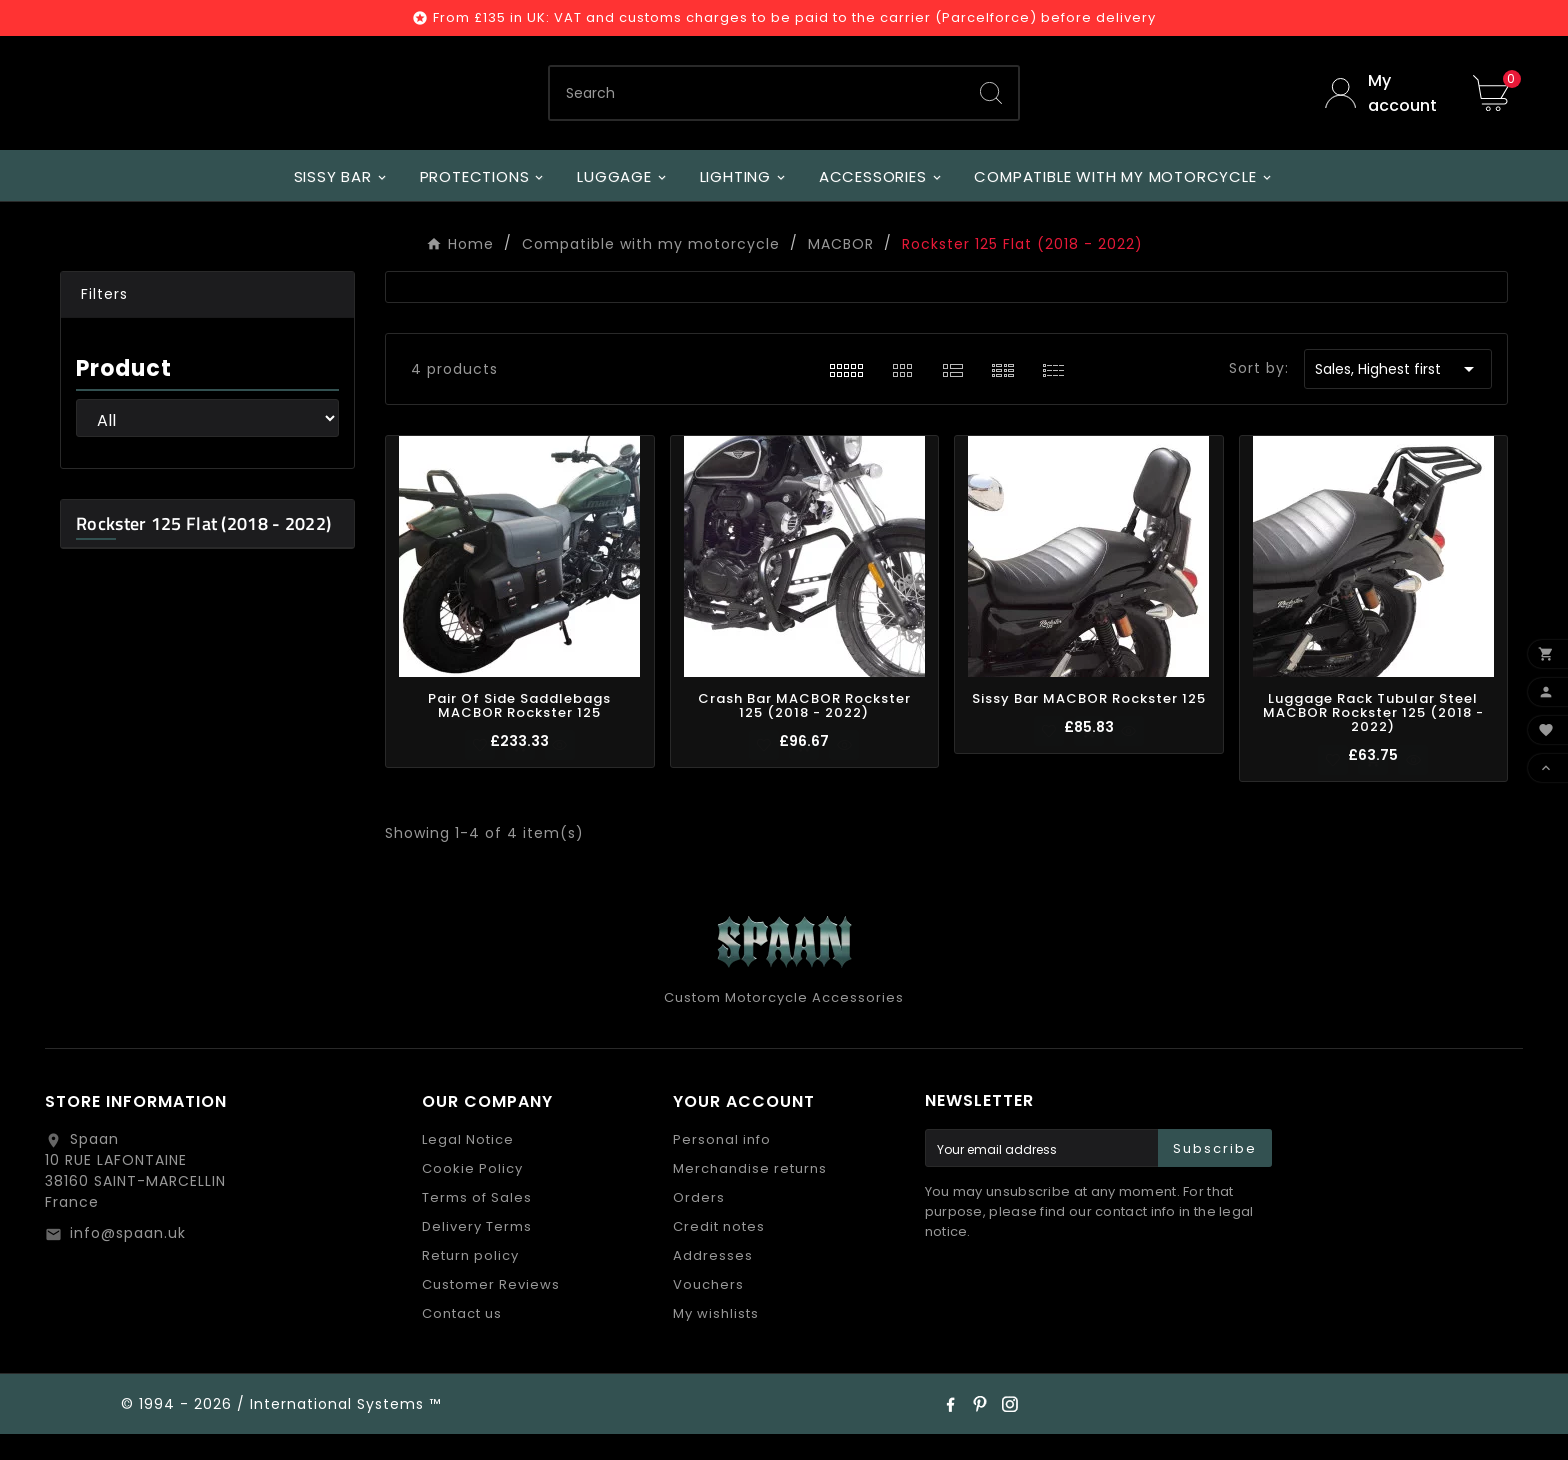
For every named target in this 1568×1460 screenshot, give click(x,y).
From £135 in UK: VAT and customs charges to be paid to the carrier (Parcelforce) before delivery (794, 17)
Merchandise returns (750, 1194)
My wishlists (716, 1339)
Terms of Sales (477, 1223)
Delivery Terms (477, 1252)
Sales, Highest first (1398, 395)
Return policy (470, 1281)
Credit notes (719, 1252)
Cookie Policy (472, 1194)
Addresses (713, 1281)
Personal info (722, 1165)
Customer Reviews (491, 1310)
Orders (699, 1223)
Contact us (462, 1339)
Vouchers (708, 1310)
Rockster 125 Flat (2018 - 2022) (203, 549)
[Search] (757, 106)
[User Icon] (1384, 106)
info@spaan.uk (128, 1259)
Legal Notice (468, 1165)
